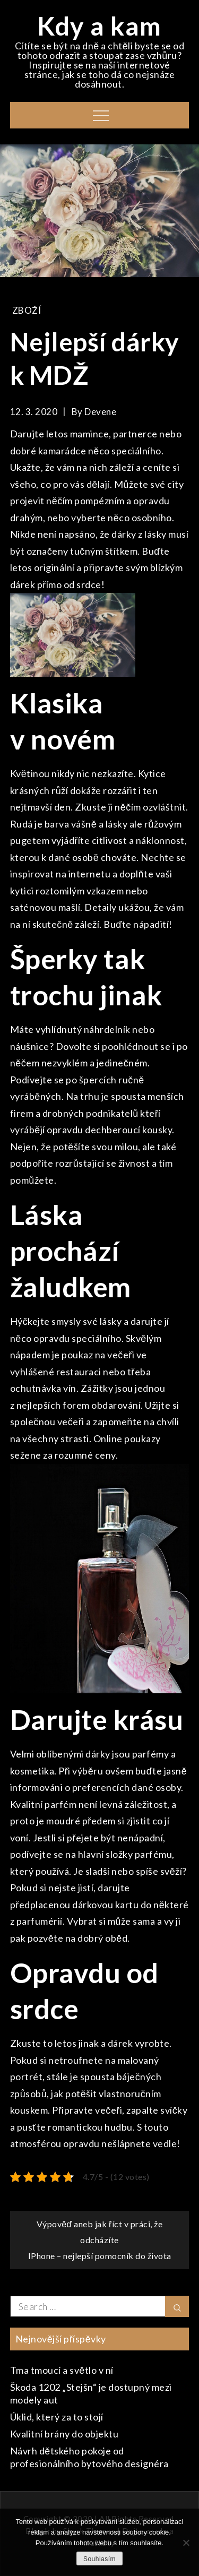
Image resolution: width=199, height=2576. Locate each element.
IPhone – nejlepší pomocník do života (99, 2256)
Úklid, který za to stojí (56, 2417)
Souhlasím (99, 2559)
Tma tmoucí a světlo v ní (62, 2370)
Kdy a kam (99, 26)
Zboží (26, 310)
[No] (185, 2542)
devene (100, 411)
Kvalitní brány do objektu (64, 2434)
